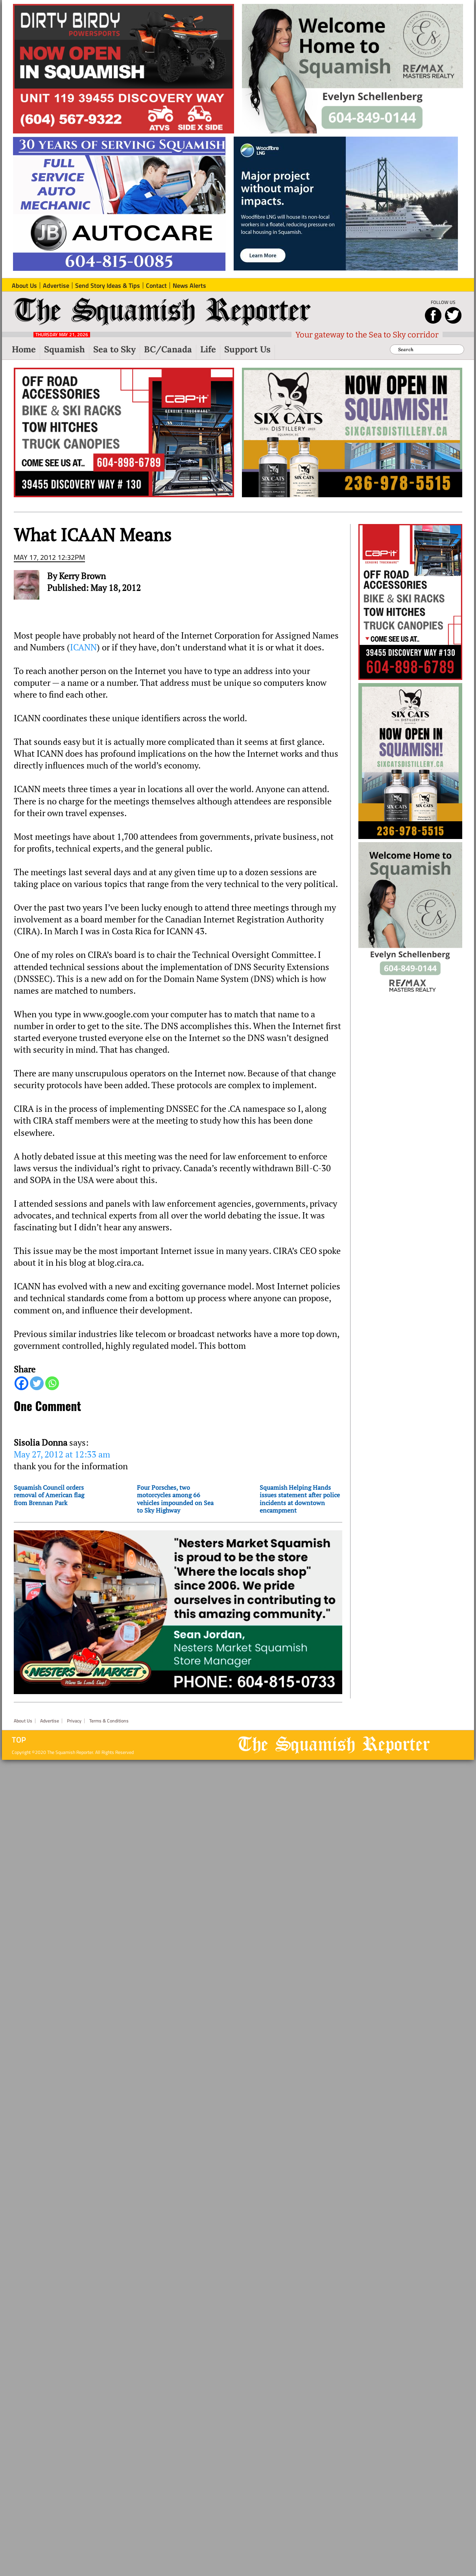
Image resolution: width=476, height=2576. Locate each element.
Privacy (74, 1721)
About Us (23, 1721)
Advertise (49, 1721)
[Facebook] (21, 1383)
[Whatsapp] (52, 1383)
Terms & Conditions (109, 1721)
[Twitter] (37, 1383)
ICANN (83, 647)
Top (19, 1739)
